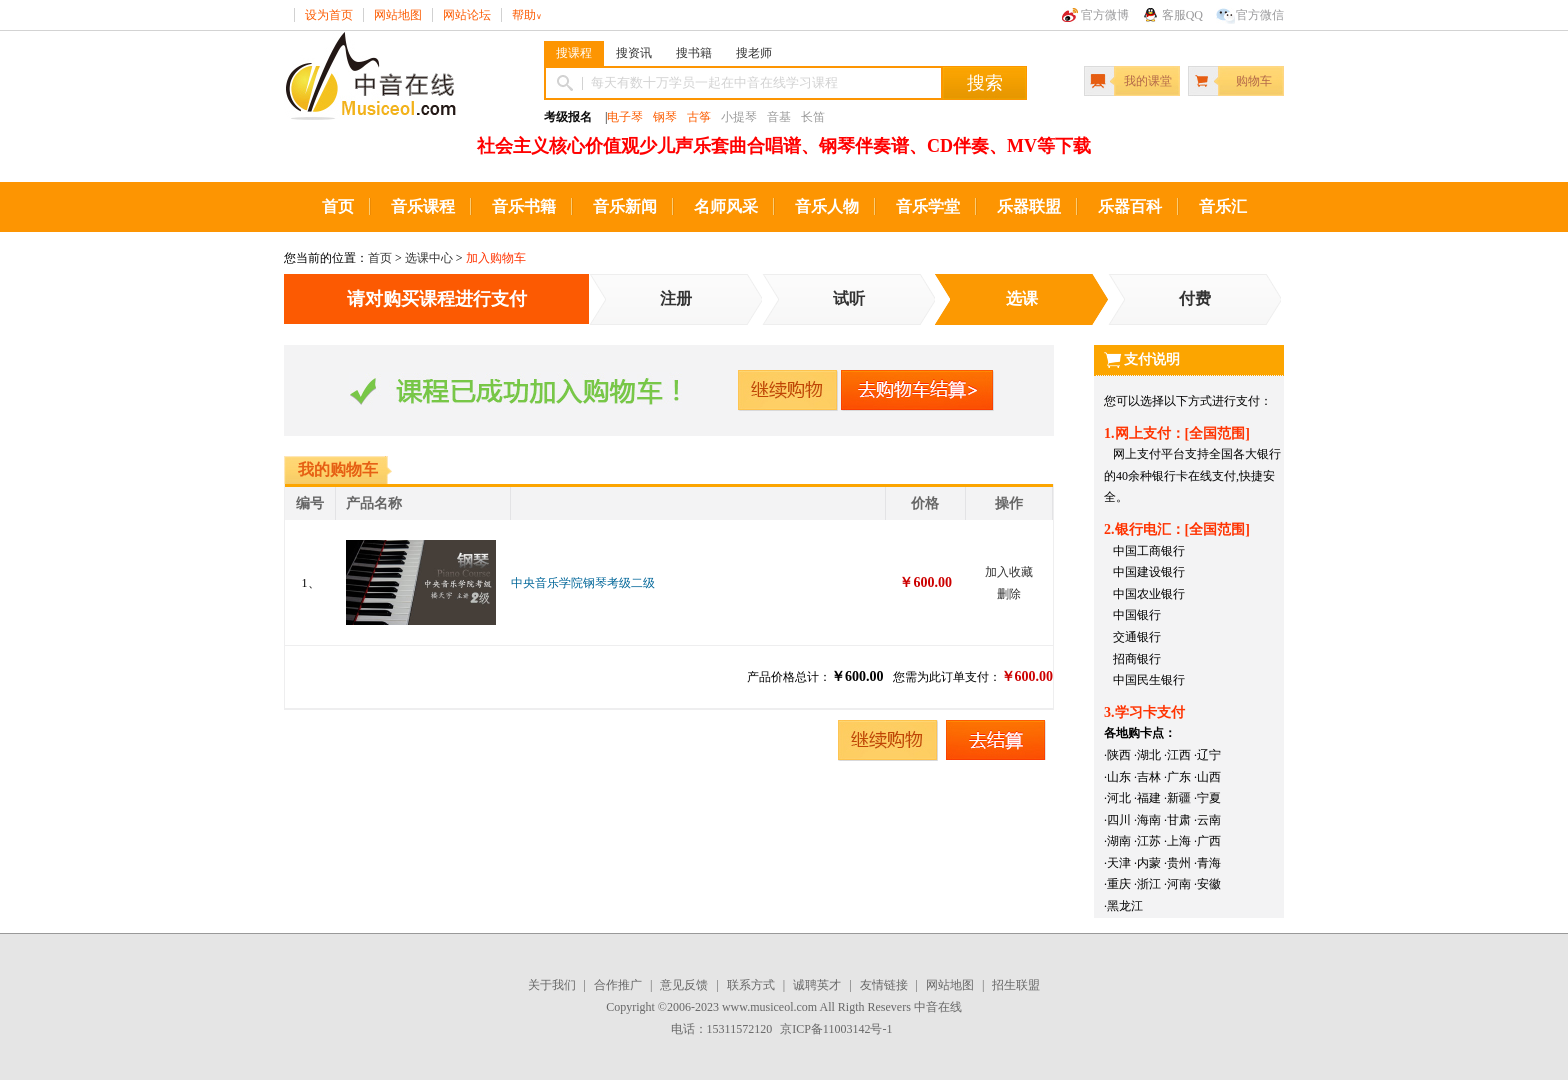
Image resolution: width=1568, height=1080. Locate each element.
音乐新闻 (625, 206)
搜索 (985, 83)
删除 (1009, 594)
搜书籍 (694, 53)
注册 (676, 298)
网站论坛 (467, 15)
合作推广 (618, 985)
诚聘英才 (817, 985)
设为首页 (329, 15)
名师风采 (726, 206)
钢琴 (665, 117)
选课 (1022, 298)
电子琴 (625, 117)
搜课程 (574, 53)
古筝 (699, 117)
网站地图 (398, 15)
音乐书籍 (524, 206)
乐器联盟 (1029, 206)
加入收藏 (1009, 572)
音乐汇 (1223, 206)
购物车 (1254, 81)
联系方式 (751, 985)
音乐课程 (423, 206)
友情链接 (884, 985)
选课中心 (429, 258)
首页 (338, 206)
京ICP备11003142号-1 (836, 1029)
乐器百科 (1130, 206)
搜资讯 (634, 53)
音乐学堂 (928, 206)
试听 (849, 298)
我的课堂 (1148, 81)
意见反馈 (684, 985)
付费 (1195, 298)
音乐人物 (827, 206)
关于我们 (552, 985)
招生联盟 (1016, 985)
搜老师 (754, 53)
